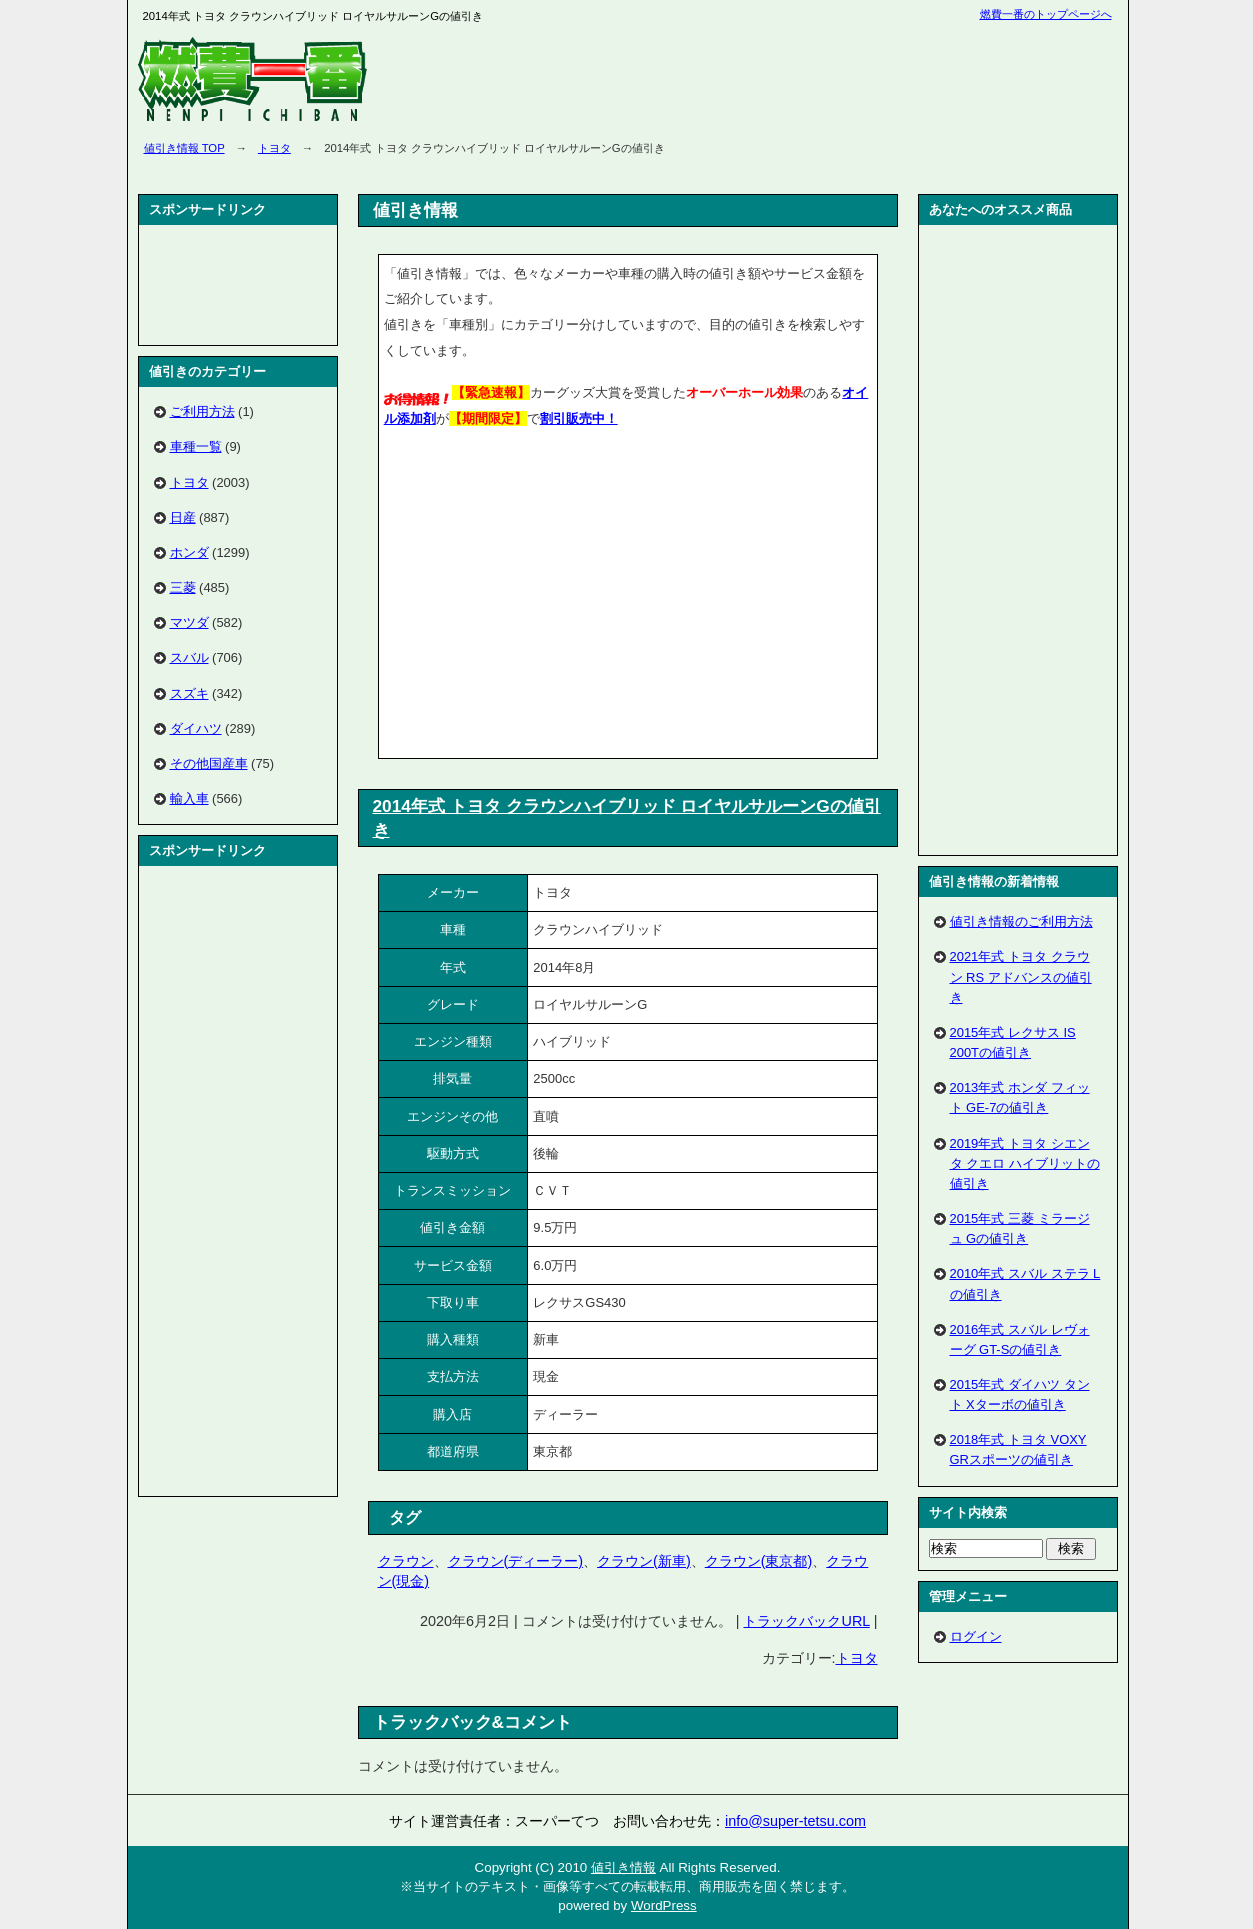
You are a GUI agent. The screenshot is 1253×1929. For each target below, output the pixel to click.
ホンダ (189, 552)
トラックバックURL (806, 1621)
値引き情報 (623, 1867)
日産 (183, 517)
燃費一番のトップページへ (1046, 14)
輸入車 (189, 798)
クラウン (406, 1561)
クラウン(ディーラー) (516, 1561)
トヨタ (274, 148)
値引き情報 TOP (184, 148)
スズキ (189, 693)
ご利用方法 (202, 411)
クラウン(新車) (644, 1561)
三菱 (183, 587)
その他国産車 (209, 763)
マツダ (189, 622)
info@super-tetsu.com (795, 1821)
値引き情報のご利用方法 (1021, 921)
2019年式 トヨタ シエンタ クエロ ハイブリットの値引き (1025, 1163)
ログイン (976, 1636)
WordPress (664, 1905)
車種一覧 (196, 446)
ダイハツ (196, 728)
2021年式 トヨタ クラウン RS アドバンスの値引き (1021, 976)
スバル (189, 657)
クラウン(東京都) (759, 1561)
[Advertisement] (552, 597)
